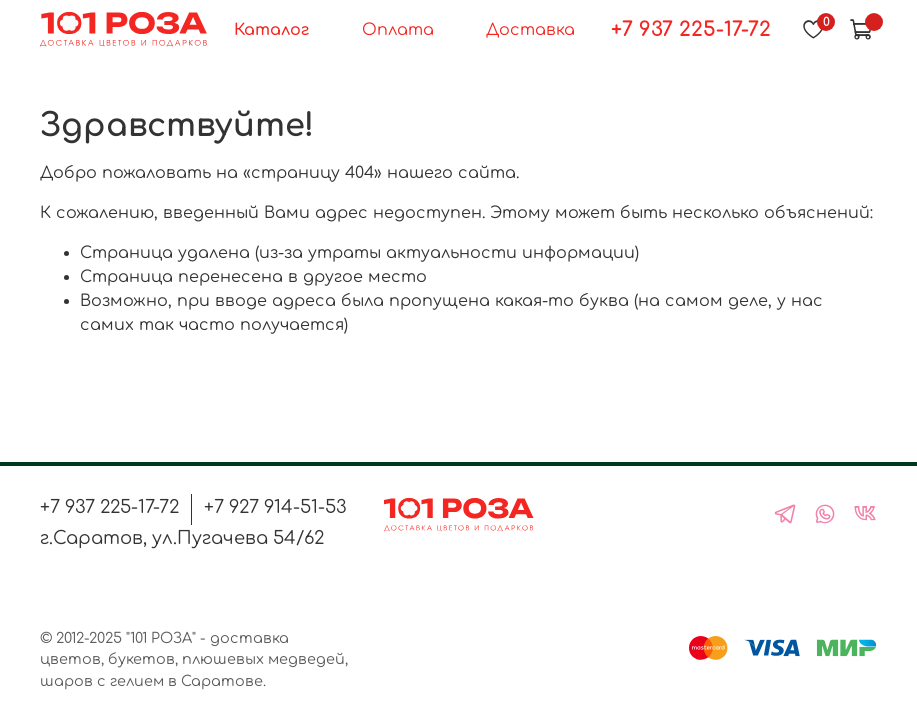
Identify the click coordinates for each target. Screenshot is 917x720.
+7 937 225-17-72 (691, 29)
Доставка (530, 30)
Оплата (398, 30)
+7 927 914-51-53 (275, 507)
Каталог (271, 30)
